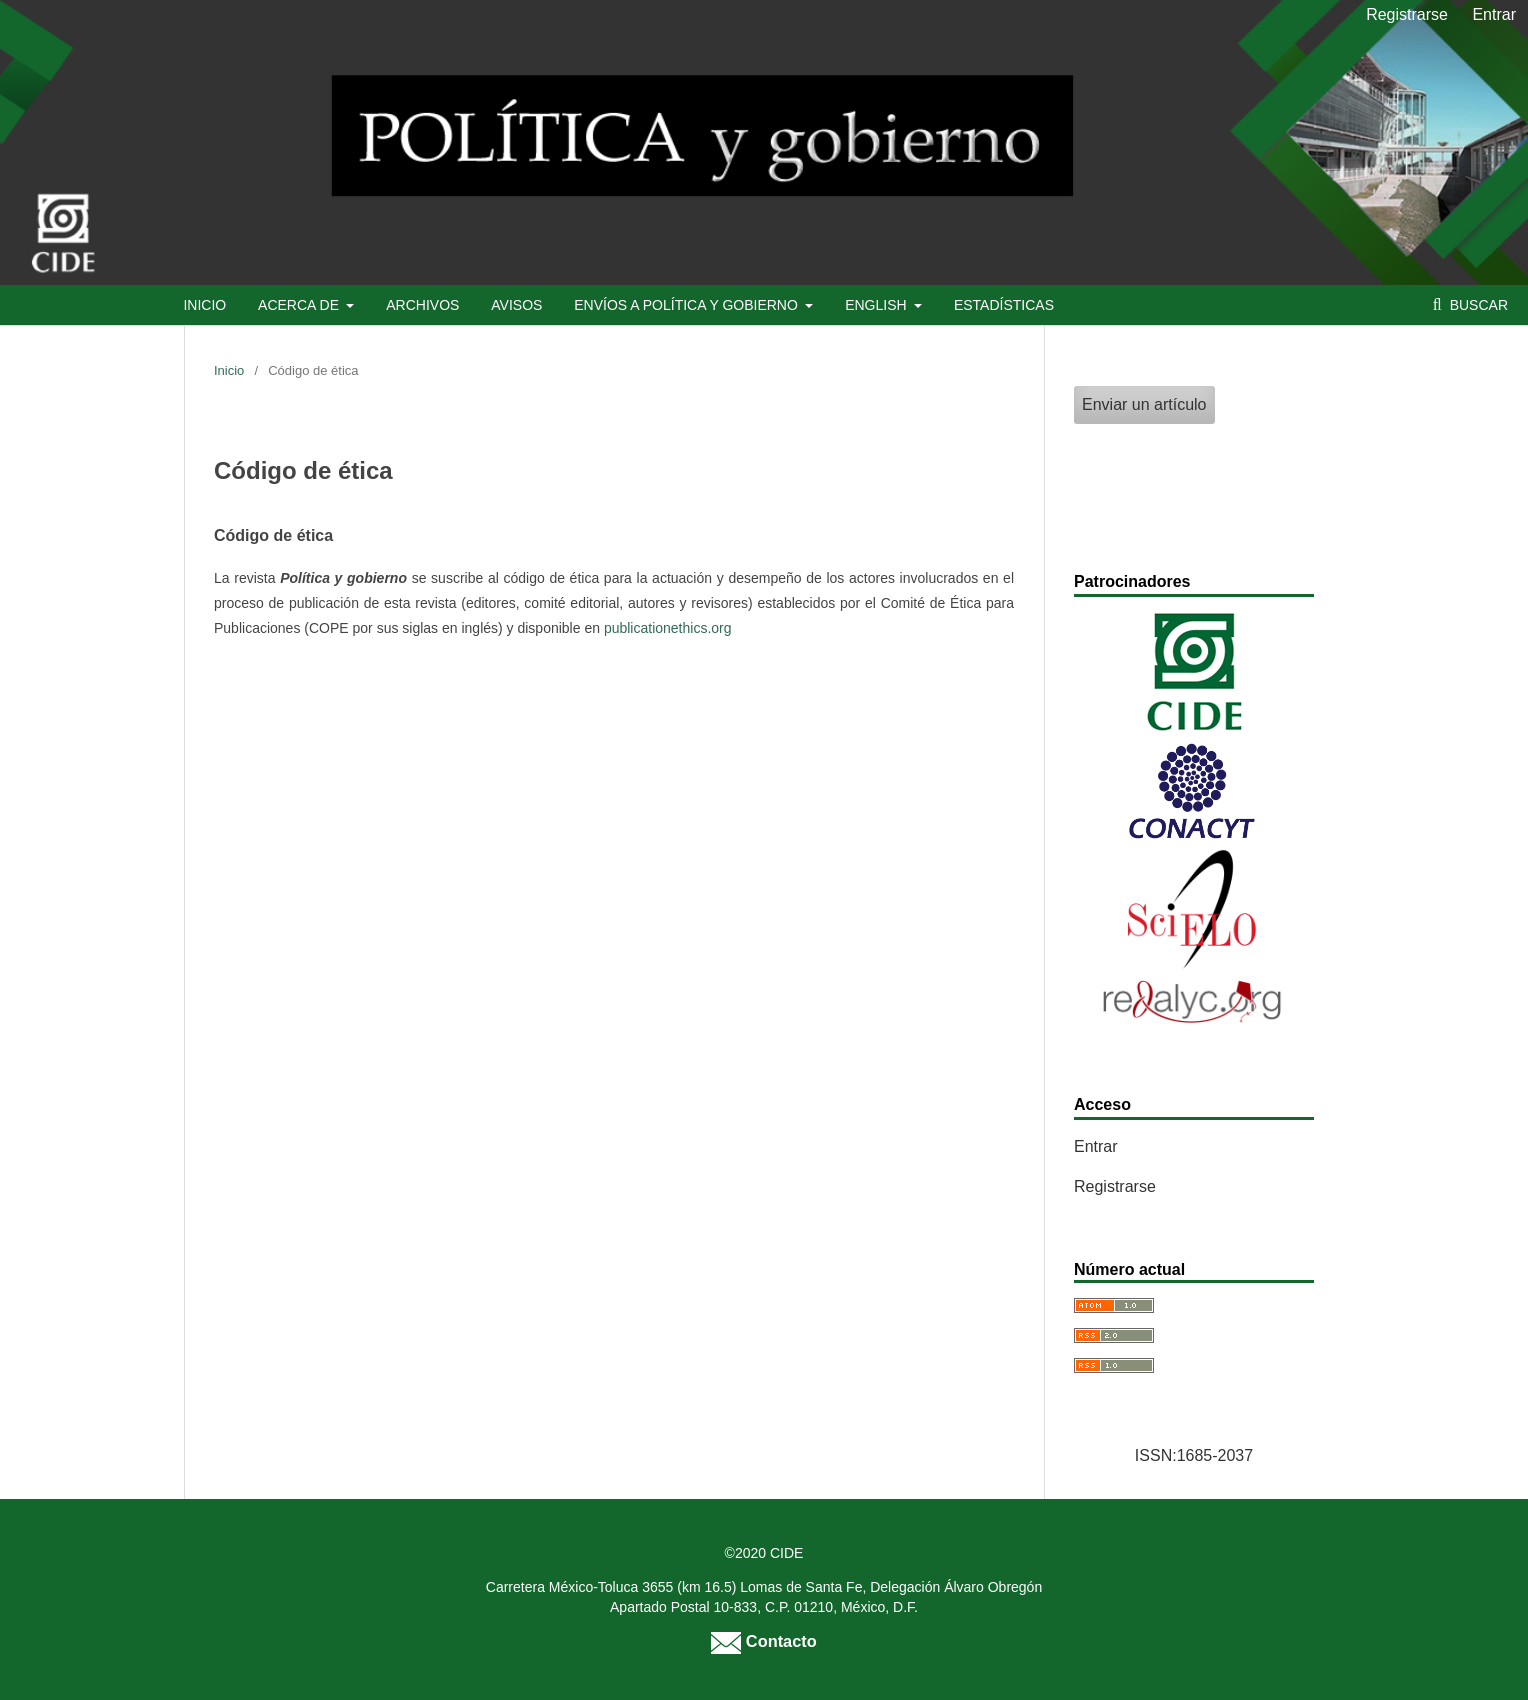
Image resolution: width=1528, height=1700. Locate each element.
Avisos (516, 305)
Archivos (422, 305)
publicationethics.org (668, 628)
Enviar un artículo (1144, 404)
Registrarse (1407, 14)
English (877, 305)
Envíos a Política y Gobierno (687, 305)
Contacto (763, 1641)
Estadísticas (1004, 305)
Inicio (204, 305)
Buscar (1477, 305)
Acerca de (300, 305)
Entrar (1494, 14)
